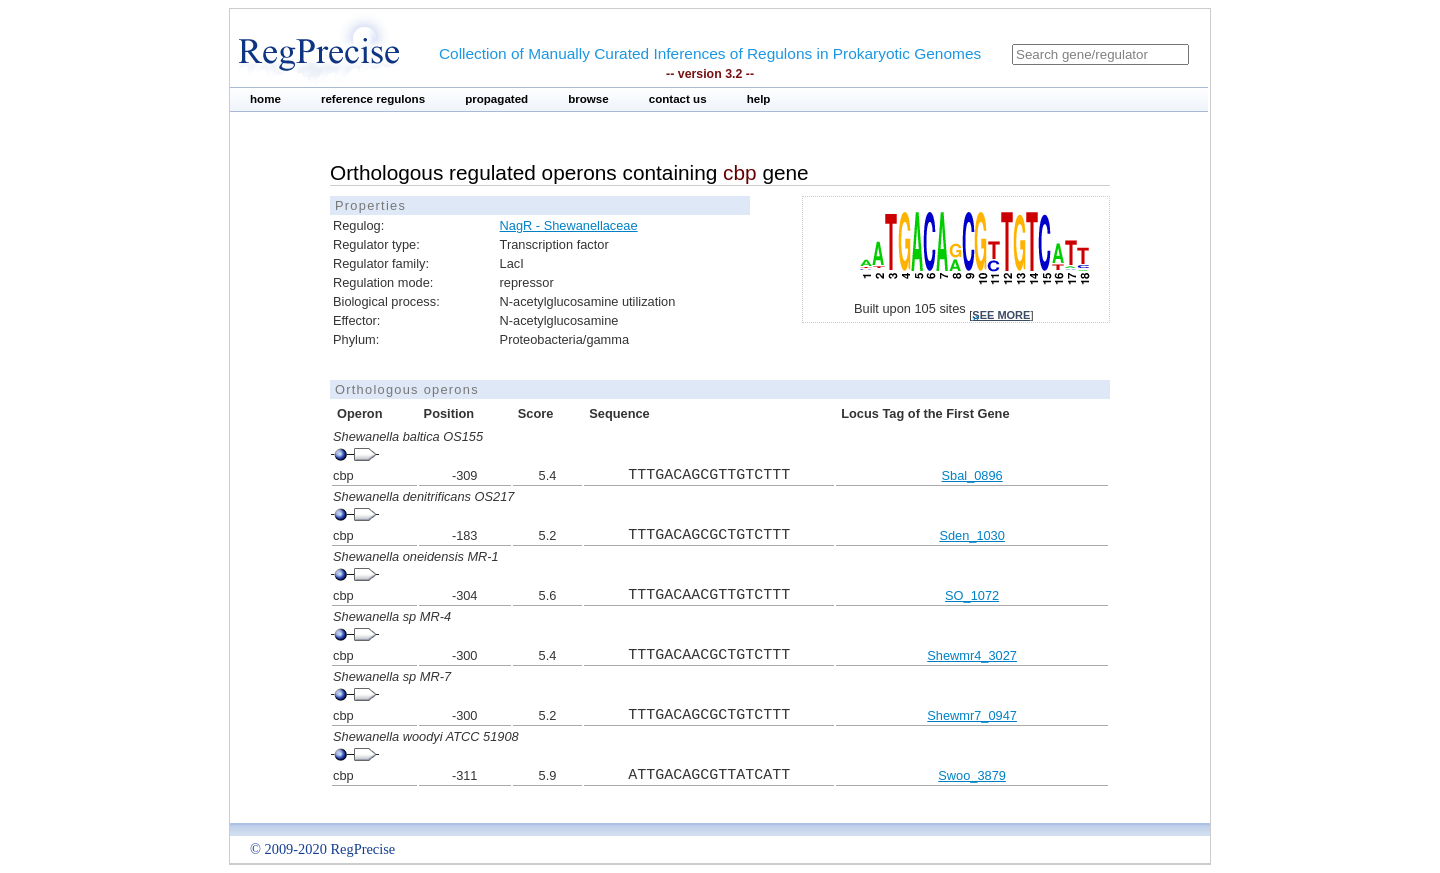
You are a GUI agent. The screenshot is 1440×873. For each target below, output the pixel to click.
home (265, 99)
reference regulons (373, 99)
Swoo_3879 (972, 775)
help (759, 99)
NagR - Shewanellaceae (569, 225)
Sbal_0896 (972, 475)
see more (1001, 315)
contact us (678, 99)
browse (588, 99)
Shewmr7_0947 (972, 715)
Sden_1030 (971, 535)
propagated (496, 99)
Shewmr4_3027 (972, 655)
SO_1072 (972, 595)
